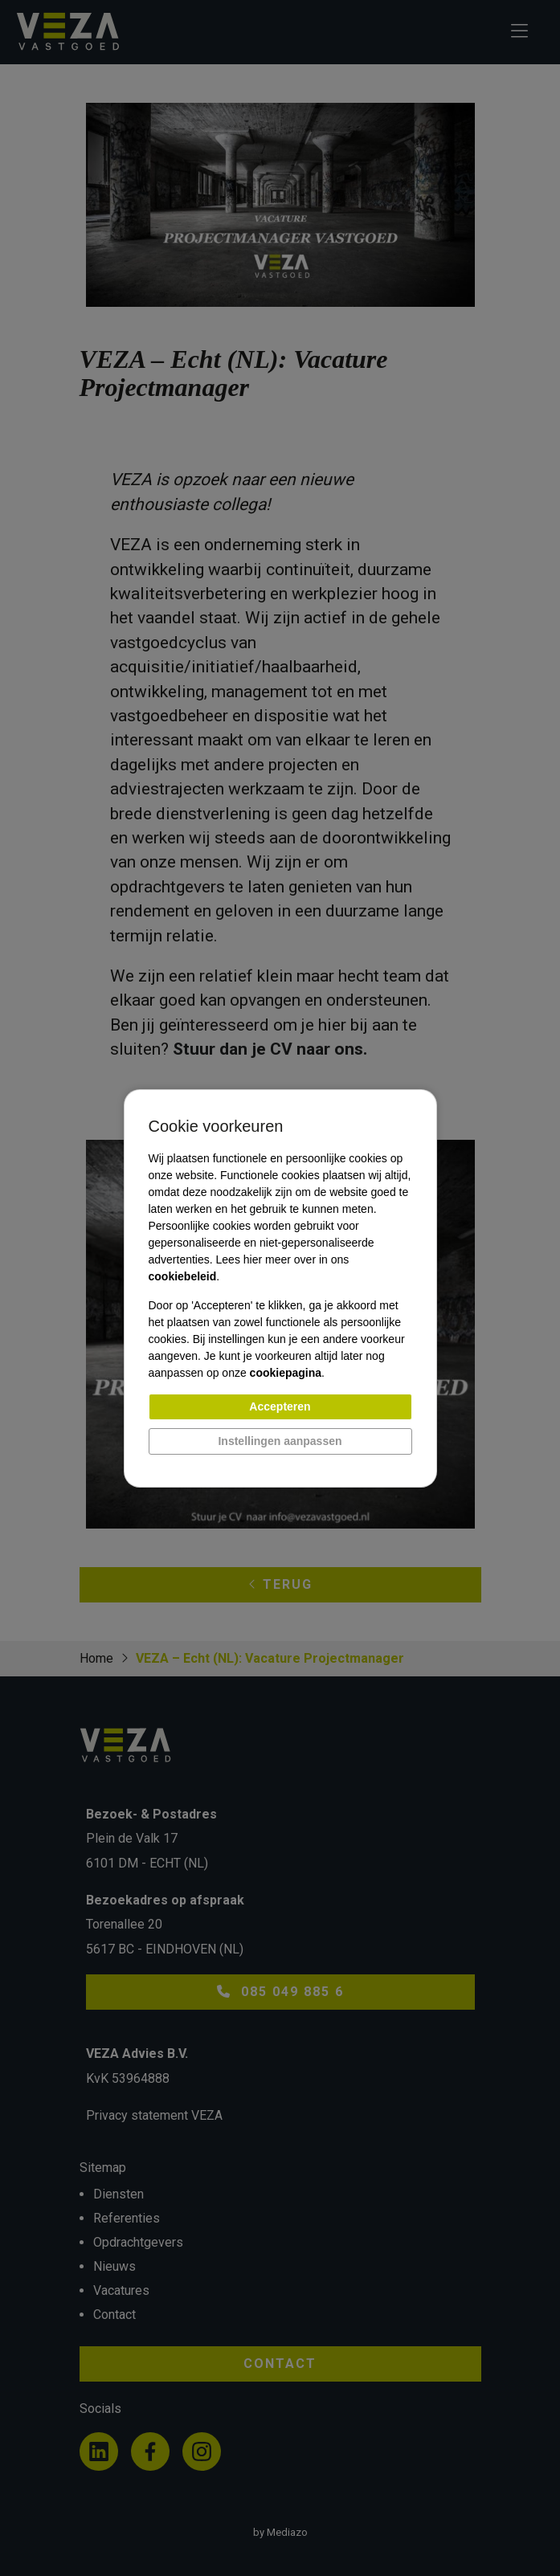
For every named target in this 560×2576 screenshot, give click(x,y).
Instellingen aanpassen (279, 1441)
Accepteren (279, 1406)
